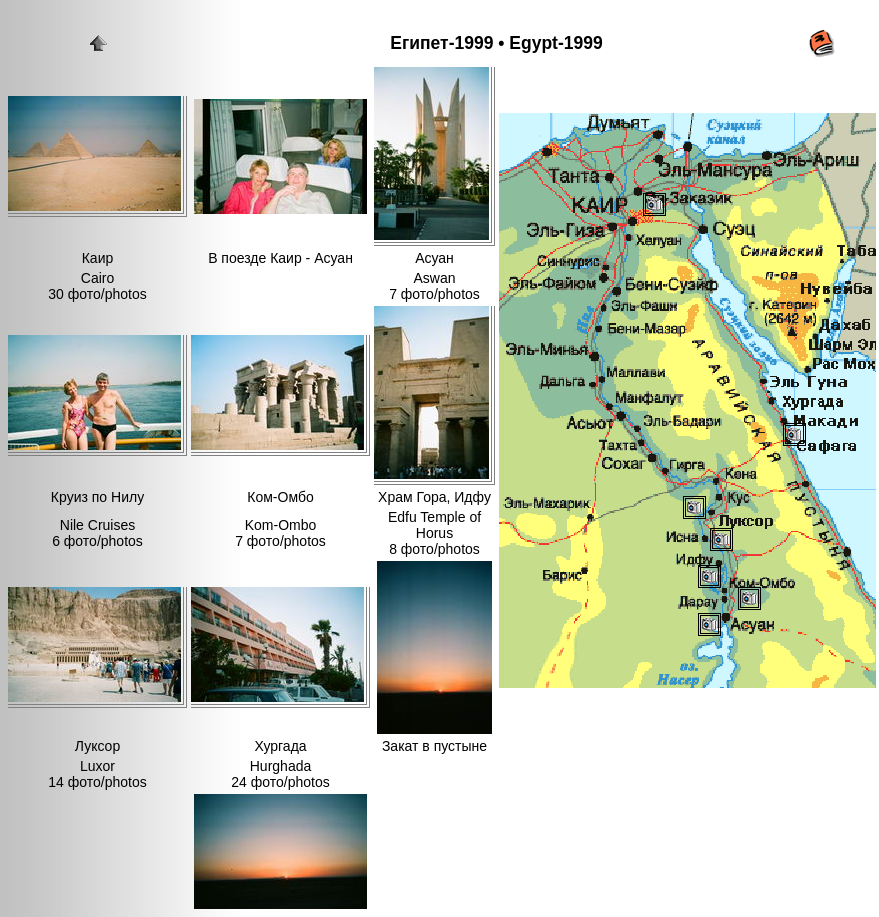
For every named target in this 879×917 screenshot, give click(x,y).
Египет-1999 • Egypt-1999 (496, 43)
